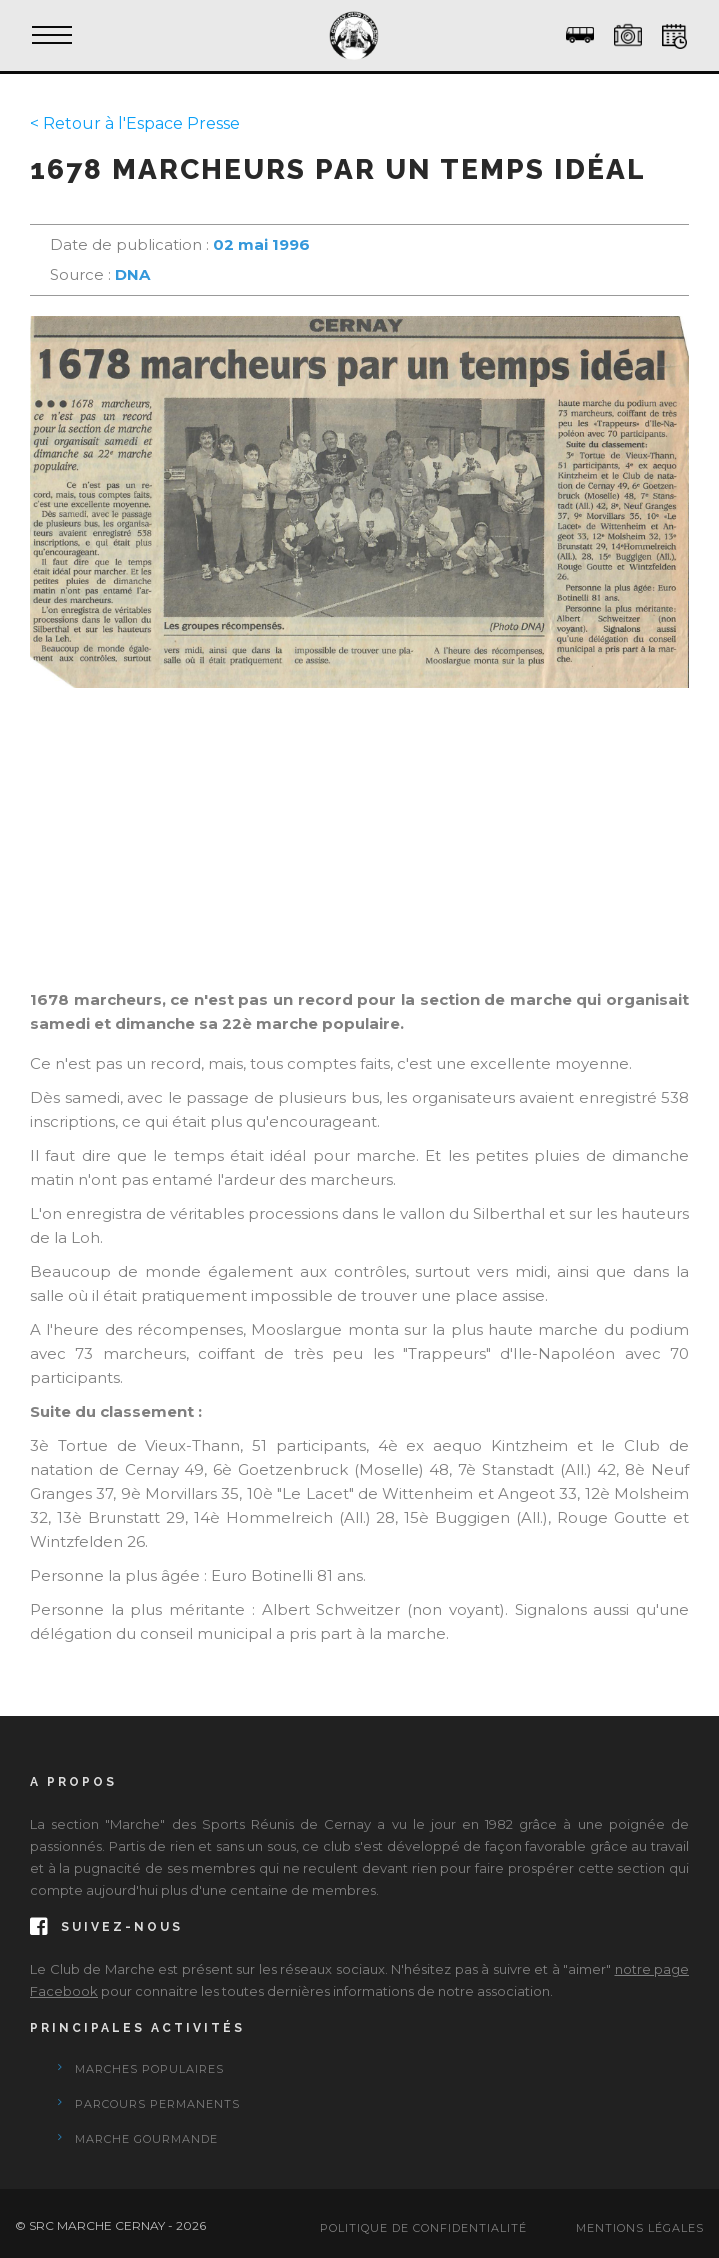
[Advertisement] (359, 848)
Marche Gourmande (146, 2139)
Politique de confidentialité (423, 2228)
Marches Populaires (149, 2069)
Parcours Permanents (157, 2104)
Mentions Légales (640, 2228)
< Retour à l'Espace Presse (135, 123)
